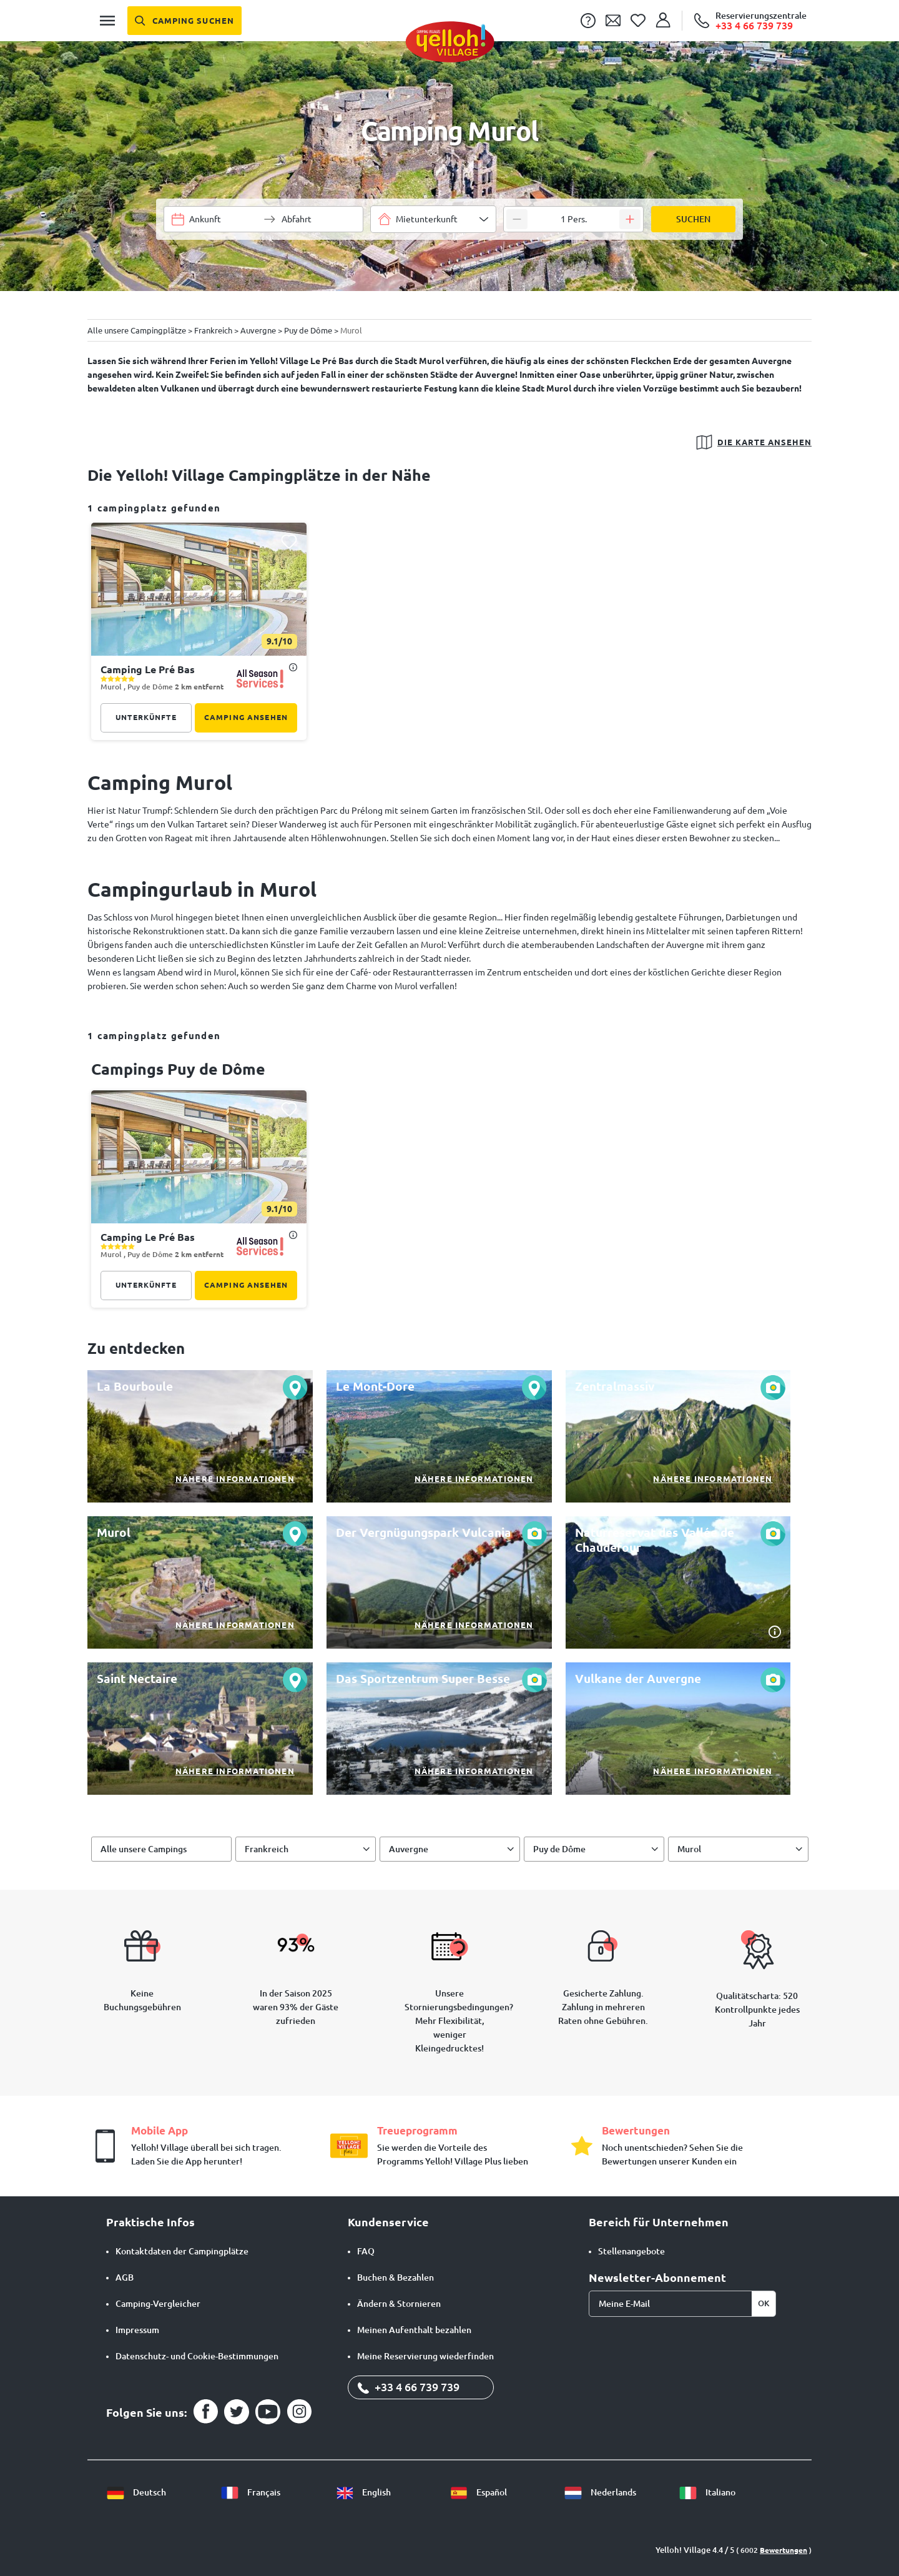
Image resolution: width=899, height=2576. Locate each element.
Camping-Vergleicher (157, 2304)
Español (478, 2492)
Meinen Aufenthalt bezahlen (414, 2330)
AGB (124, 2277)
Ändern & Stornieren (399, 2304)
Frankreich (266, 1849)
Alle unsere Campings (144, 1849)
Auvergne (408, 1849)
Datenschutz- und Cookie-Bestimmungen (196, 2356)
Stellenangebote (631, 2251)
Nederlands (600, 2492)
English (363, 2492)
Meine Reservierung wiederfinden (425, 2356)
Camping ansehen (246, 717)
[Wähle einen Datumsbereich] (223, 219)
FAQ (366, 2251)
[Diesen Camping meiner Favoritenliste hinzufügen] (289, 541)
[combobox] (433, 219)
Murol (689, 1849)
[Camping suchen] (184, 20)
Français (250, 2492)
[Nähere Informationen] (200, 1436)
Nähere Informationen (235, 1478)
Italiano (707, 2492)
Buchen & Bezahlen (395, 2277)
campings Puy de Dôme (178, 1069)
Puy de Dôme (559, 1849)
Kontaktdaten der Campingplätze (181, 2251)
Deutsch (136, 2492)
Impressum (137, 2330)
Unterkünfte (146, 717)
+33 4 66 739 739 (408, 2387)
